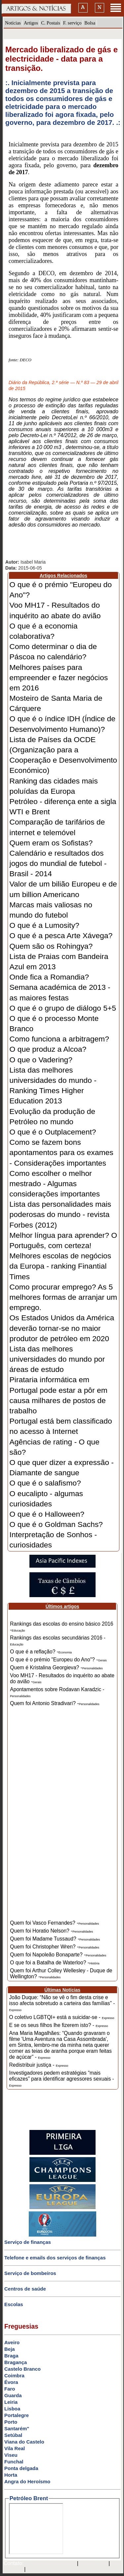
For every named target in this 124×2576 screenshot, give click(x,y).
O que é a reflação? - (41, 1651)
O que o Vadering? (41, 1059)
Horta (10, 2475)
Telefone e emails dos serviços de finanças (55, 2257)
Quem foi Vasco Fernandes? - (54, 1923)
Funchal (13, 2461)
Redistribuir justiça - (38, 2065)
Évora (11, 2382)
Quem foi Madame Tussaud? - (55, 1939)
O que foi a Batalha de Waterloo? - (54, 1962)
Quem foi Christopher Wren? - (54, 1946)
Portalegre (16, 2415)
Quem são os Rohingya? (51, 946)
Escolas (13, 2304)
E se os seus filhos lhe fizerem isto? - (58, 2025)
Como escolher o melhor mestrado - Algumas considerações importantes (55, 1183)
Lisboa (12, 2408)
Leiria (11, 2402)
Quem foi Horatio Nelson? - (51, 1931)
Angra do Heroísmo (27, 2481)
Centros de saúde (25, 2289)
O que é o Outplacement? (53, 1132)
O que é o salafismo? (45, 1483)
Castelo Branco (22, 2369)
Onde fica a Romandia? (49, 977)
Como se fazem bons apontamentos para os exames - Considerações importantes (61, 1152)
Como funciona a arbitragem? (59, 1039)
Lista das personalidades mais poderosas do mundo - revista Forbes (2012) (60, 1214)
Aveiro (12, 2342)
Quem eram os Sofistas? (51, 842)
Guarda (13, 2395)
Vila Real (14, 2448)
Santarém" (16, 2428)
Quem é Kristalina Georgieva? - (56, 1667)
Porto (10, 2422)
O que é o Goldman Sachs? (56, 1524)
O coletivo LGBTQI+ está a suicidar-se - (61, 2017)
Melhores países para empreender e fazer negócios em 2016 (59, 677)
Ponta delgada (21, 2468)
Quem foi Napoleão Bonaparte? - (58, 1954)
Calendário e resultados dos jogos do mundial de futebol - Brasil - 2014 (58, 863)
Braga (11, 2355)
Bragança (15, 2362)
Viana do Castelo (24, 2442)
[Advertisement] (62, 1817)
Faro (9, 2389)
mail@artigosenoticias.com (49, 2563)
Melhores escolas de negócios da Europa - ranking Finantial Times (60, 1266)
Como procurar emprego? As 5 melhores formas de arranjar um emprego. (63, 1297)
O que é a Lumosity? (44, 925)
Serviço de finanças (27, 2242)
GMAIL (36, 2569)
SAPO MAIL (93, 2563)
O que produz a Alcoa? (48, 1049)
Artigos (31, 22)
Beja (9, 2349)
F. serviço (72, 22)
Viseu (11, 2455)
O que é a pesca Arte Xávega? (61, 935)
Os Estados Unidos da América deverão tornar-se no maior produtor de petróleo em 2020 (62, 1327)
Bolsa (89, 22)
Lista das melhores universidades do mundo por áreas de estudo (57, 1359)
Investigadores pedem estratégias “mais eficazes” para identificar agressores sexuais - (61, 2078)
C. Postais (50, 22)
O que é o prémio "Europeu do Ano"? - (58, 1659)
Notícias (13, 22)
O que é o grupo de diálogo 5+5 (63, 1008)
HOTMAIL (12, 2569)
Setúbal (13, 2435)
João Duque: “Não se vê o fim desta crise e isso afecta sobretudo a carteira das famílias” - (62, 2003)
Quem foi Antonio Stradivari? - (54, 1703)
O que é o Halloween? (47, 1514)
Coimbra (14, 2375)
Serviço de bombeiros (30, 2273)
